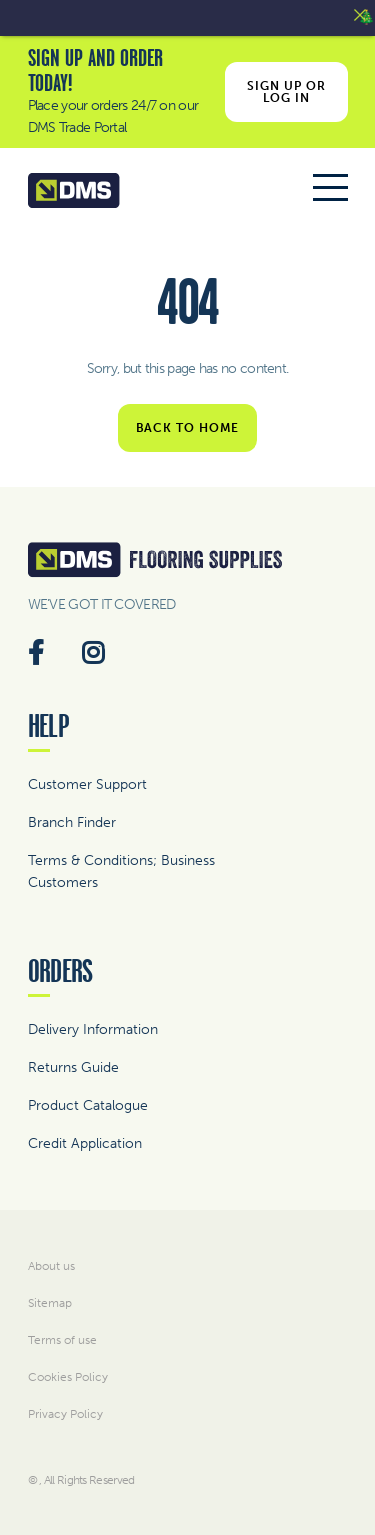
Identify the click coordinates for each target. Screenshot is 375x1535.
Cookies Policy (68, 1377)
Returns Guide (73, 1067)
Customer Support (87, 784)
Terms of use (62, 1340)
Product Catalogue (88, 1105)
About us (51, 1266)
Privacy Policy (65, 1414)
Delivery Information (93, 1029)
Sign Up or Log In (286, 92)
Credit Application (85, 1143)
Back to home (188, 428)
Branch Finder (72, 822)
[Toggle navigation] (330, 191)
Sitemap (50, 1303)
